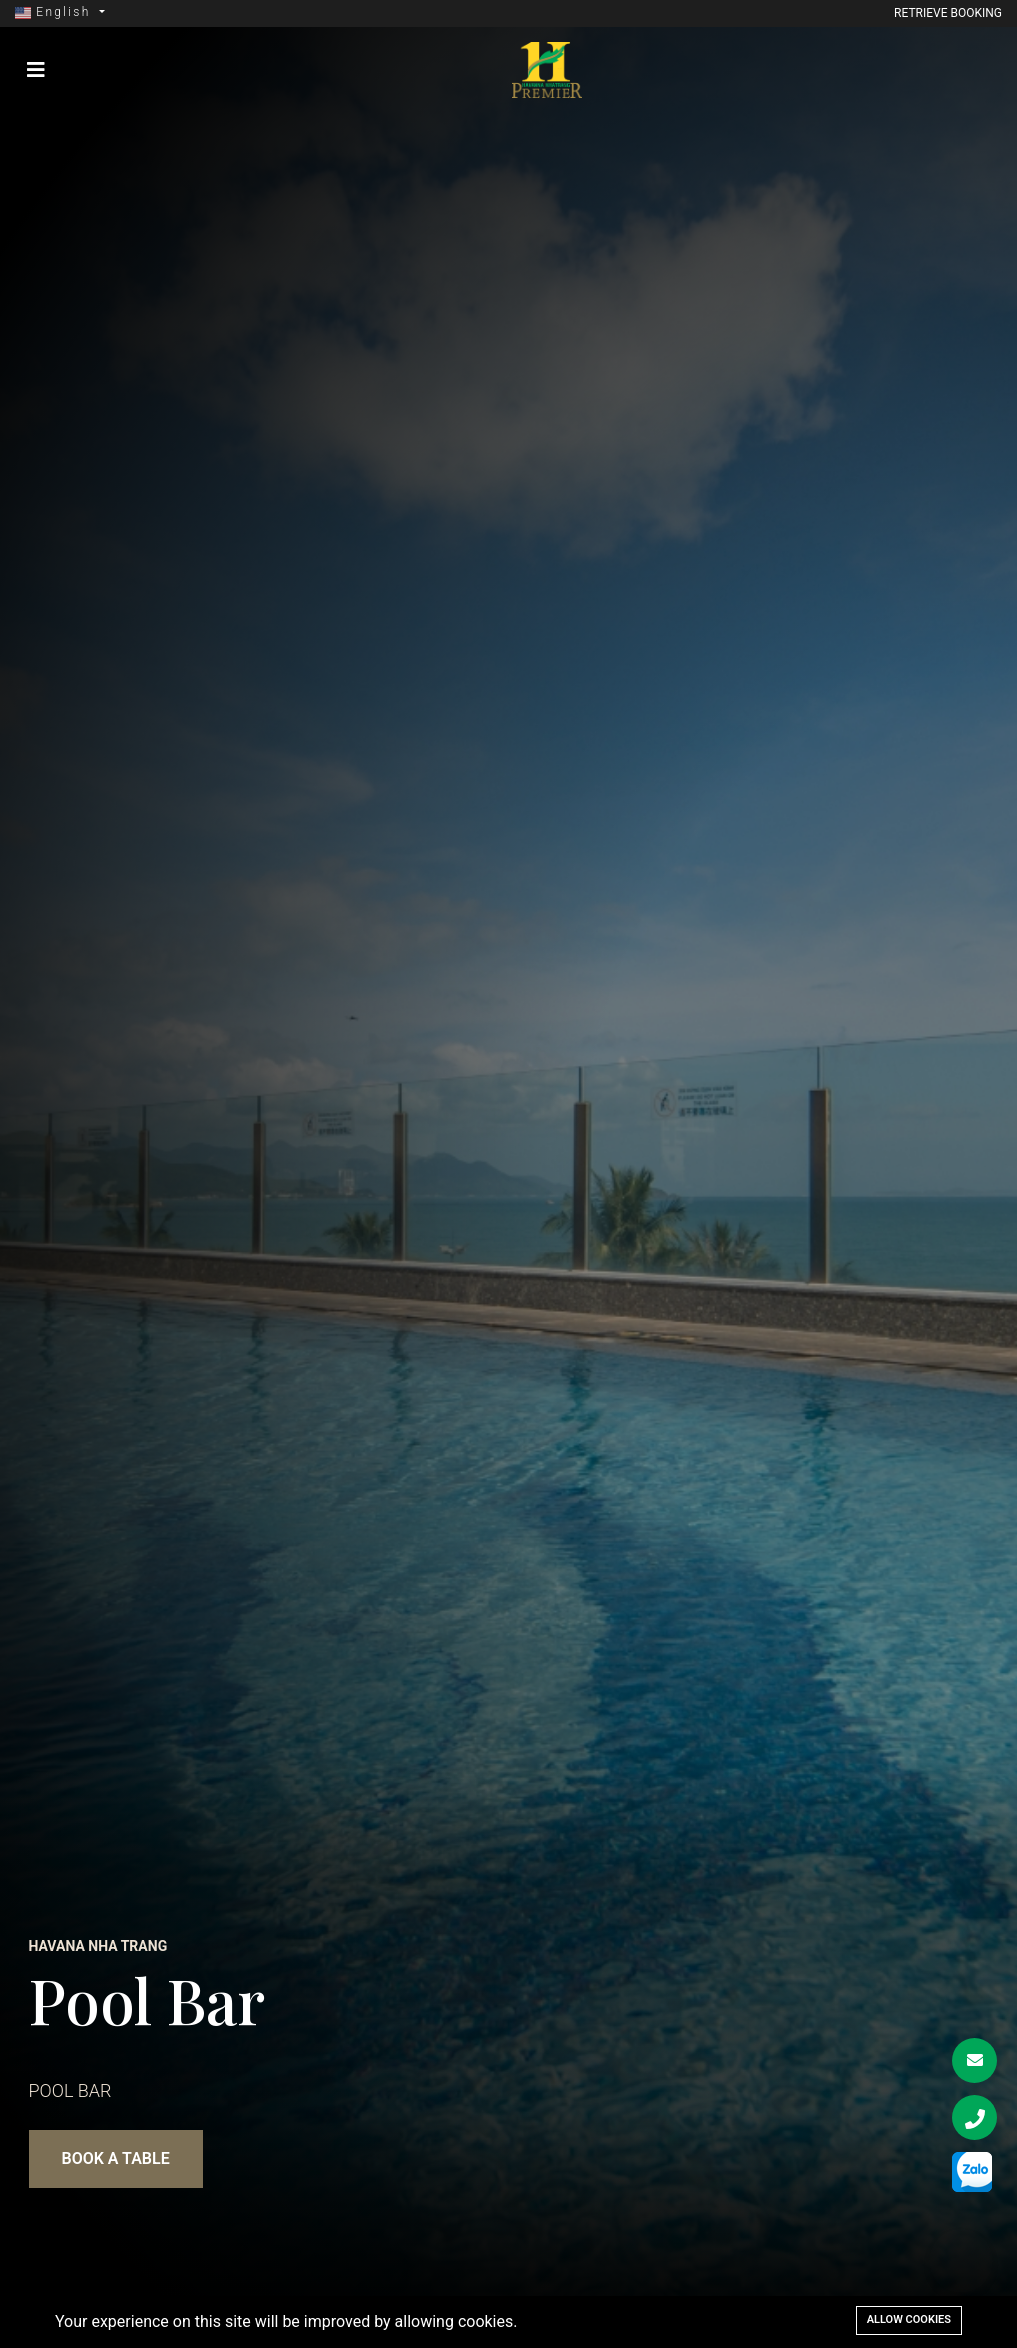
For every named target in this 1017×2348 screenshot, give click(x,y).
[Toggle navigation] (36, 70)
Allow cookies (909, 2319)
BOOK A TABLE (116, 2158)
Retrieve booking (948, 13)
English (55, 12)
